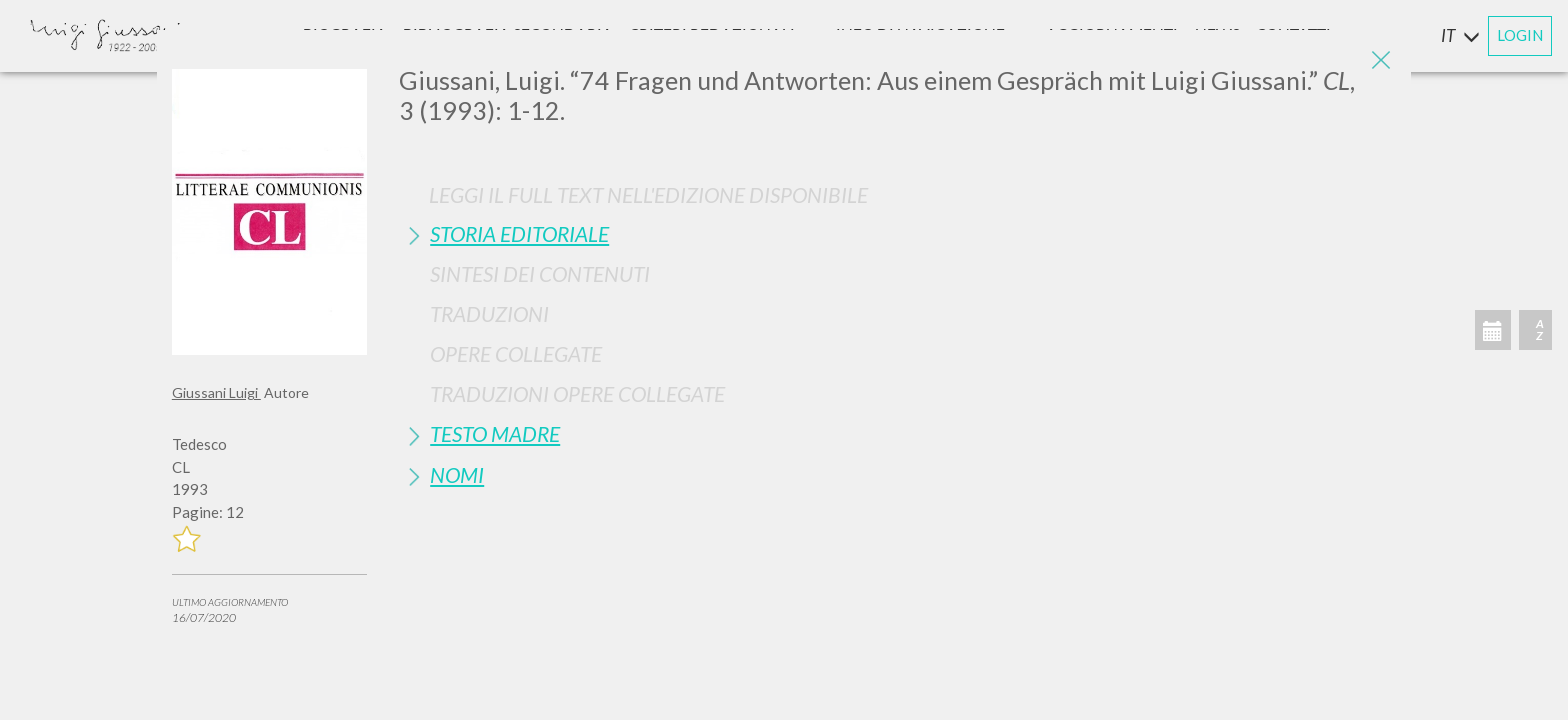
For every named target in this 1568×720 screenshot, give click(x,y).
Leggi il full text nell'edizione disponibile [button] (648, 194)
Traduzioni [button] (489, 313)
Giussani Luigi (216, 392)
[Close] (1381, 60)
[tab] (897, 233)
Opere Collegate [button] (516, 353)
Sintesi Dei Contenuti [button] (540, 273)
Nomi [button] (457, 474)
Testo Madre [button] (495, 433)
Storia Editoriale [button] (519, 233)
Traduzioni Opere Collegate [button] (577, 393)
